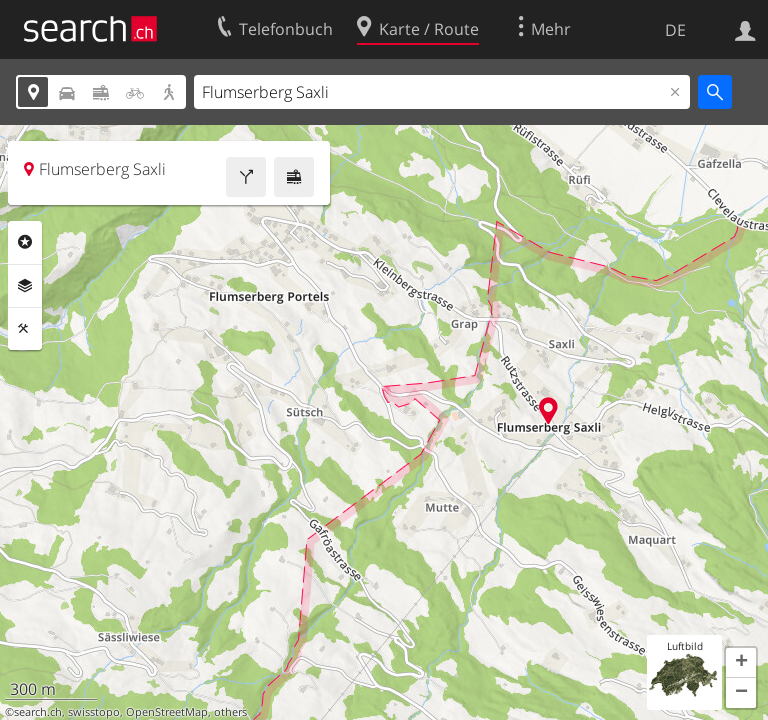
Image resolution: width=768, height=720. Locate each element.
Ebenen (25, 286)
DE (675, 30)
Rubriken (25, 242)
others (230, 712)
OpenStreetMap (167, 712)
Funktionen (25, 329)
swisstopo (94, 712)
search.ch (38, 712)
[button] (741, 663)
